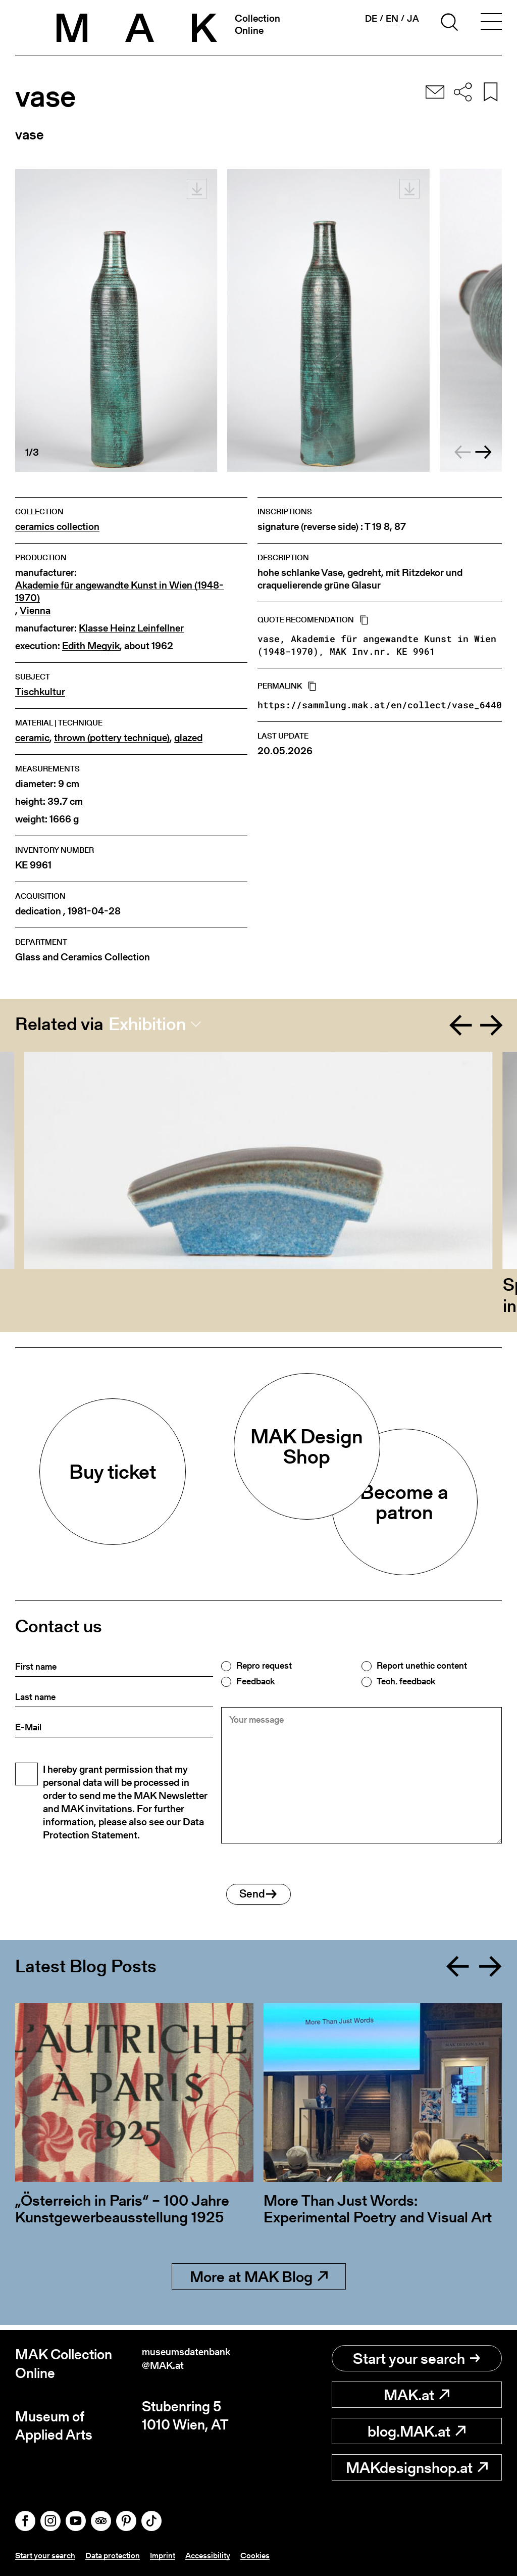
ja (413, 19)
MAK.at (416, 2395)
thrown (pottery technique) (112, 738)
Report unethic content (422, 1665)
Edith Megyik (91, 646)
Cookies (278, 2555)
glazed (188, 738)
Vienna (35, 610)
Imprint (178, 2555)
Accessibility (227, 2555)
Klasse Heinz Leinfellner (131, 628)
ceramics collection (57, 526)
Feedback (255, 1681)
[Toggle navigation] (491, 24)
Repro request (264, 1665)
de (371, 19)
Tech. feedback (406, 1681)
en (392, 19)
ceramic (32, 738)
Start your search (416, 2358)
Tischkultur (40, 692)
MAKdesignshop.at (417, 2467)
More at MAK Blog (259, 2282)
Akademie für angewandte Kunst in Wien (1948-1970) (119, 591)
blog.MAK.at (417, 2431)
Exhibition (147, 1024)
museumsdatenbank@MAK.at (197, 2364)
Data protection (123, 2555)
